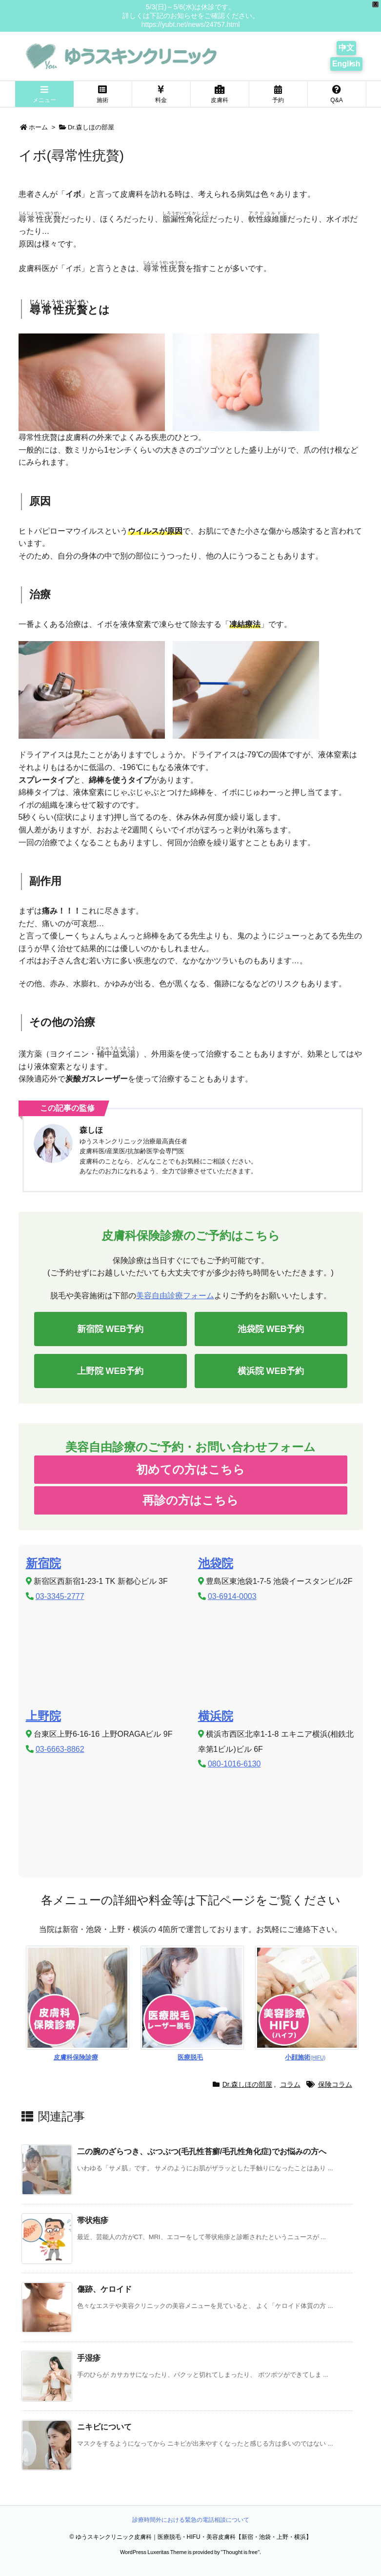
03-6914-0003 (232, 1596)
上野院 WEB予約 (110, 1371)
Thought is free (240, 2552)
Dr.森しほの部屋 (91, 127)
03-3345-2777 (60, 1596)
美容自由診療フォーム (175, 1295)
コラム (290, 2084)
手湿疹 (88, 2358)
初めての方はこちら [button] (190, 1469)
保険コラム (335, 2084)
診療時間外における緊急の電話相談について (190, 2519)
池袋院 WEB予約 (271, 1329)
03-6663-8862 (60, 1749)
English (346, 64)
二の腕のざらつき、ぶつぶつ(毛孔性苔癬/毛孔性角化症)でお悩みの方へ (201, 2151)
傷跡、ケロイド (104, 2289)
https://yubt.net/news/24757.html (190, 24)
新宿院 (43, 1563)
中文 (346, 47)
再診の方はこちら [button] (190, 1500)
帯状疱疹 (92, 2220)
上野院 (43, 1716)
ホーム (38, 127)
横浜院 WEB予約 (271, 1371)
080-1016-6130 (234, 1764)
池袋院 (215, 1563)
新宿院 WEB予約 (110, 1329)
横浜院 (215, 1716)
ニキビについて (104, 2427)
